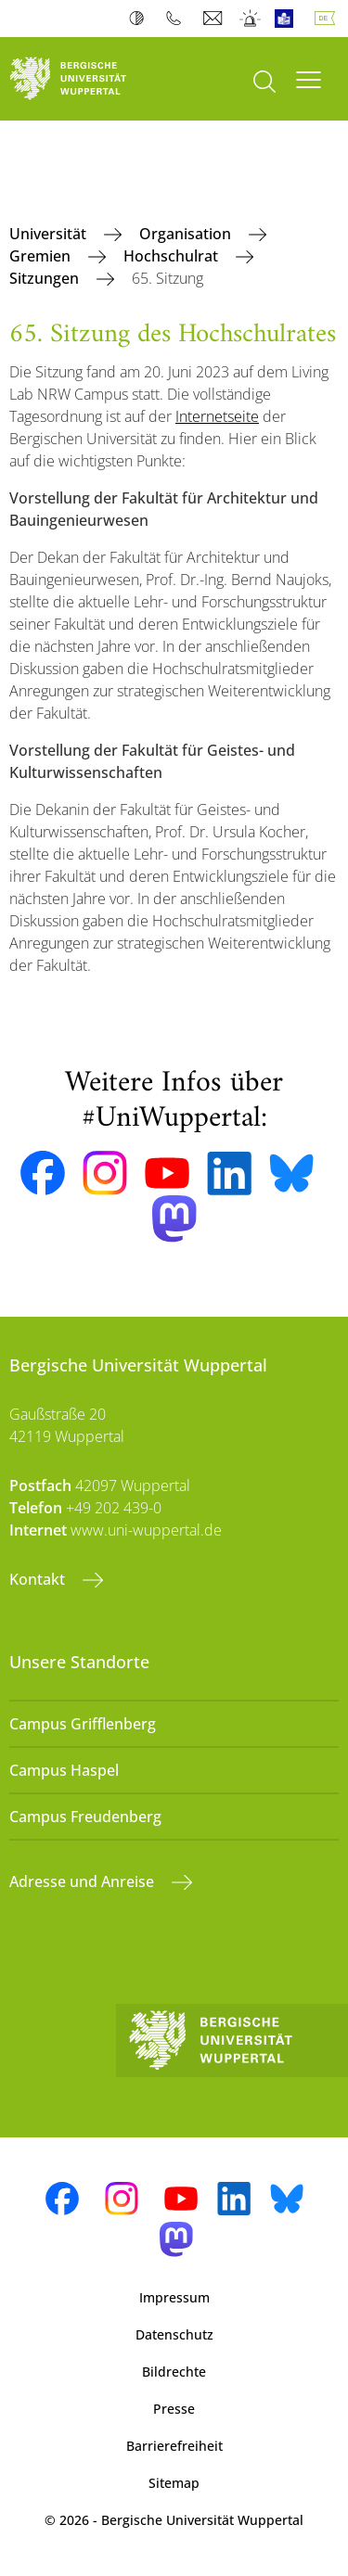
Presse (174, 2408)
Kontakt (39, 1579)
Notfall (251, 18)
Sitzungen (46, 278)
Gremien (41, 256)
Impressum (174, 2297)
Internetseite (217, 416)
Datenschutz (174, 2334)
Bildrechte (174, 2371)
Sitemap (174, 2483)
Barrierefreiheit (174, 2446)
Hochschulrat (172, 256)
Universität (49, 233)
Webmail (214, 18)
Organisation (187, 233)
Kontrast (140, 18)
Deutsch (328, 18)
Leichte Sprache (288, 18)
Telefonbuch (177, 18)
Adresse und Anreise (83, 1881)
